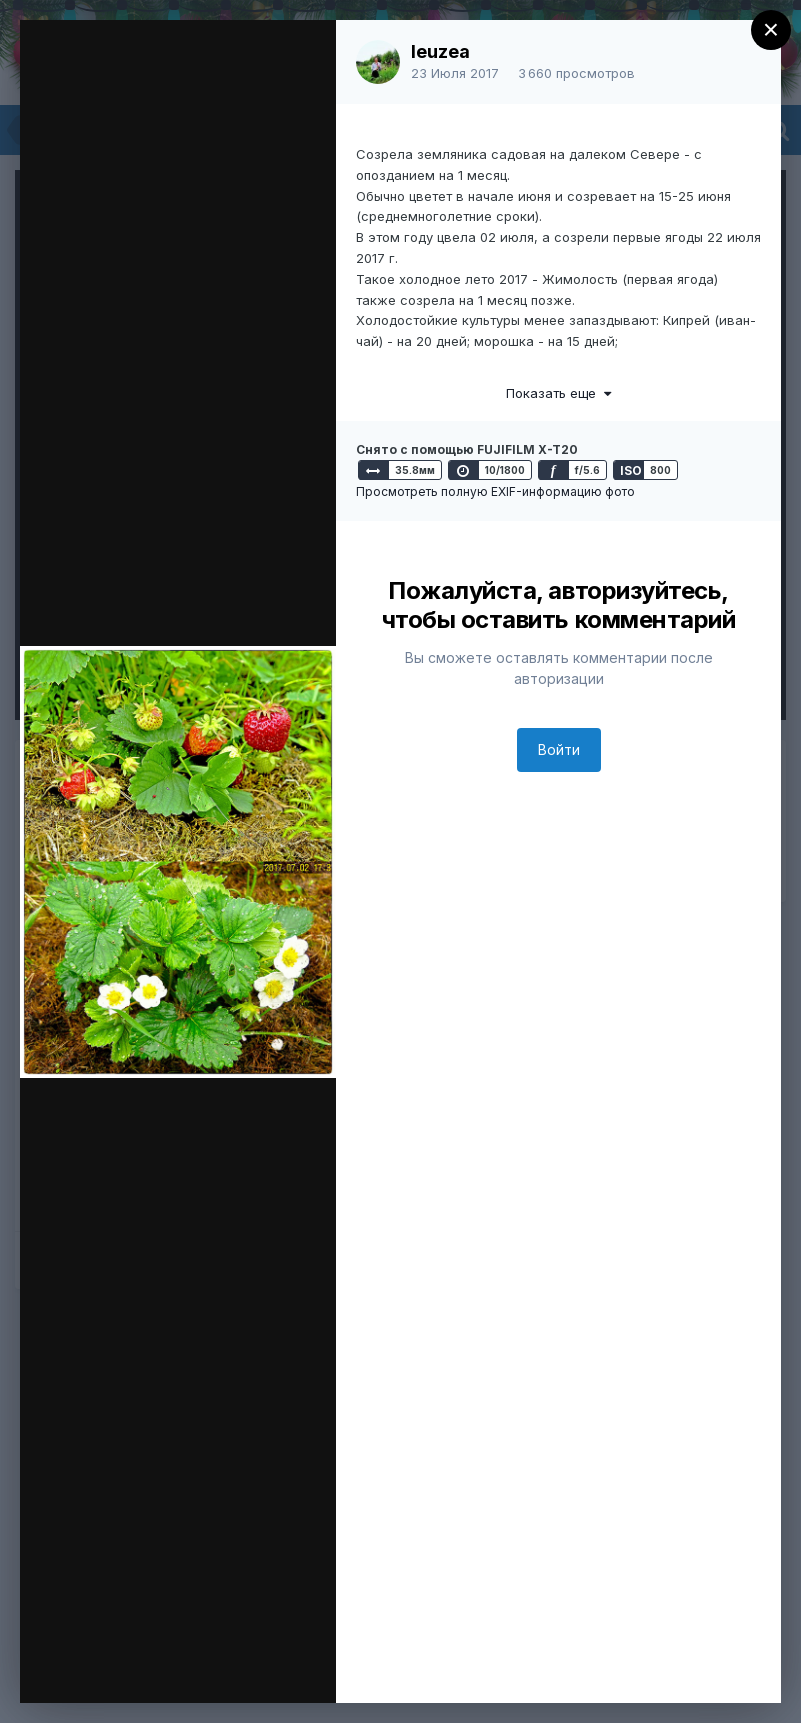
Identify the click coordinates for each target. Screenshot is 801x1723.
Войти (559, 749)
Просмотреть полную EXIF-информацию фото (495, 491)
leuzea (440, 51)
